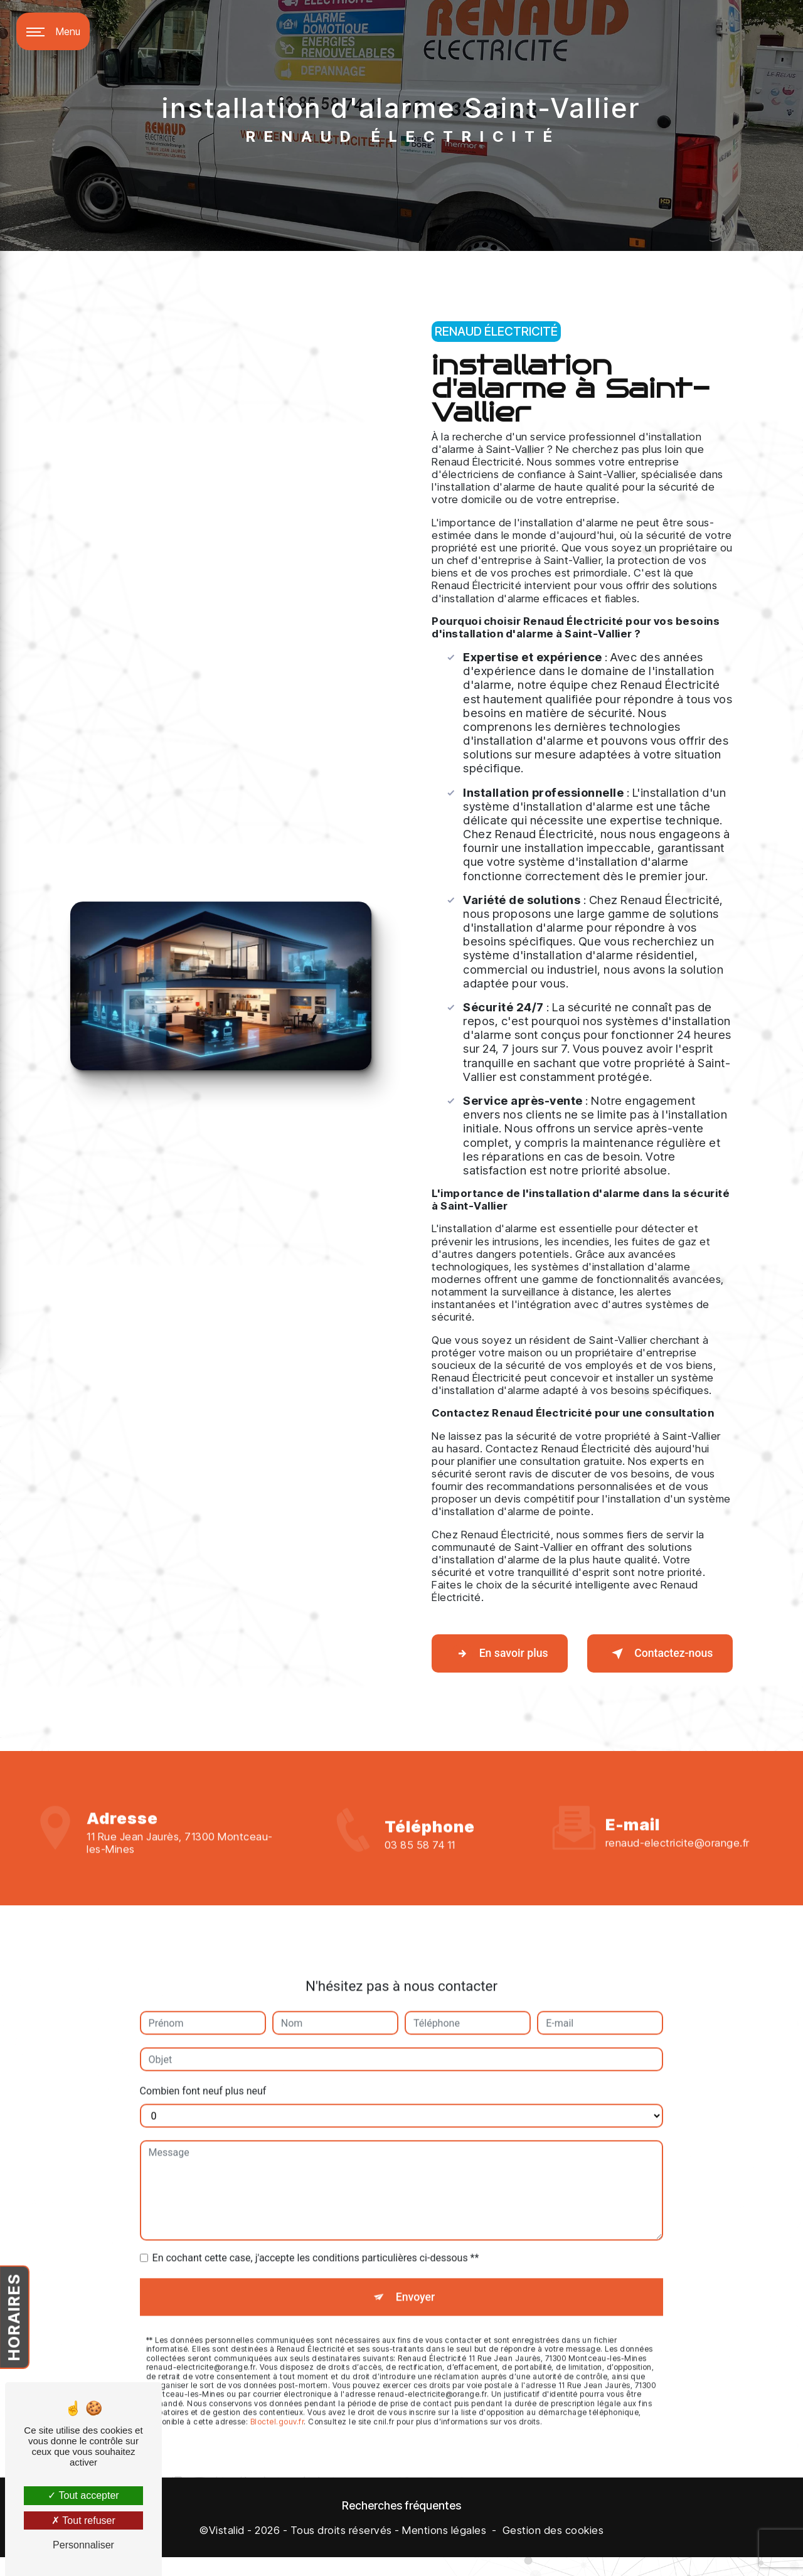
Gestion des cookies (553, 2549)
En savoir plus (500, 1660)
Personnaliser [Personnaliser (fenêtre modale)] (83, 2545)
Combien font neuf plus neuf (203, 2066)
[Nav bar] (53, 31)
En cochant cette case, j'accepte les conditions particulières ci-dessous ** (315, 2232)
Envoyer (416, 2273)
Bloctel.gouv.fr (277, 2400)
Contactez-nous (650, 1660)
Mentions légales (444, 2549)
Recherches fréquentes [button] (401, 2524)
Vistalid (227, 2549)
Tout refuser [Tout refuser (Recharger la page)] (83, 2520)
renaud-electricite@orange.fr (677, 1817)
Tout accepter (83, 2495)
